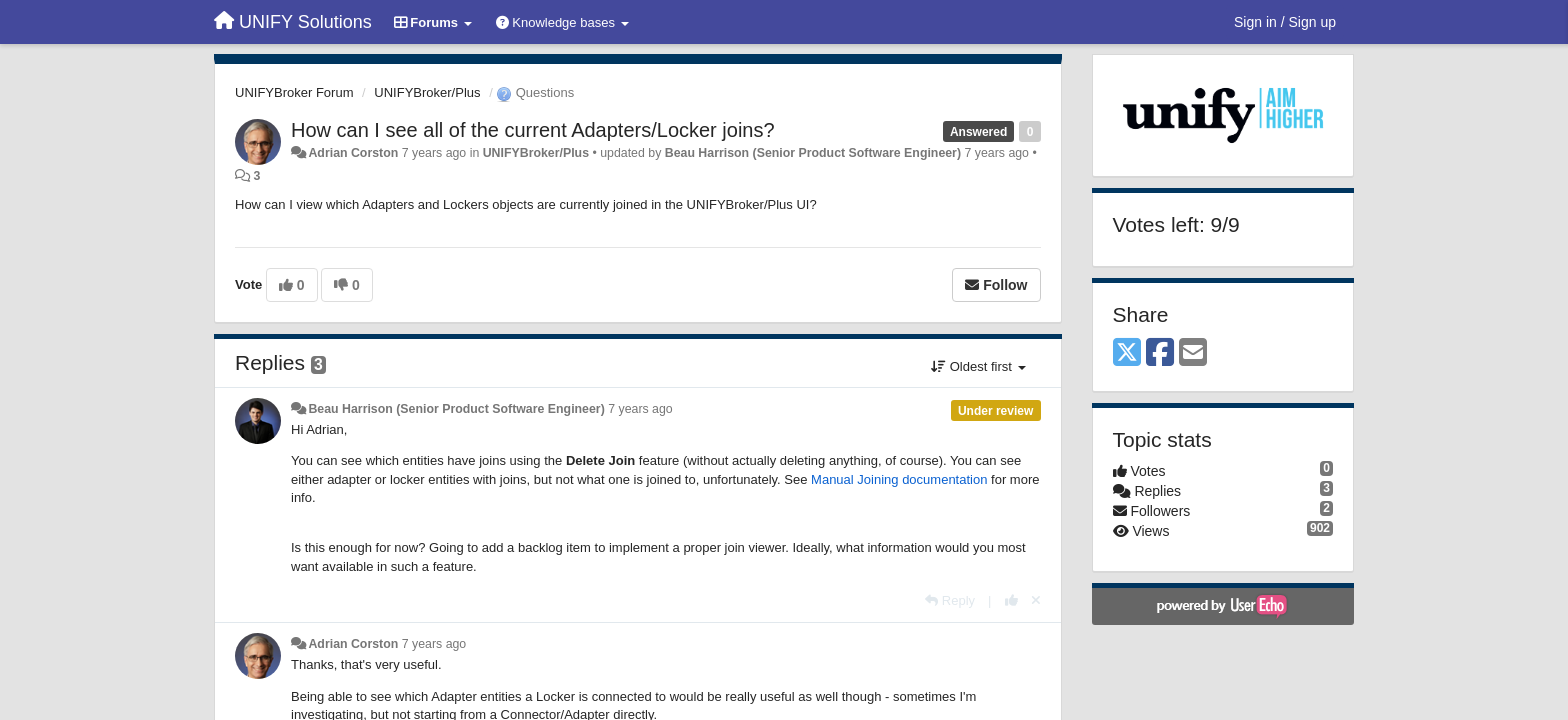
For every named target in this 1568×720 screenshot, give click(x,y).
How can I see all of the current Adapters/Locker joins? (533, 130)
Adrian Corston (353, 153)
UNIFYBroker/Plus (427, 92)
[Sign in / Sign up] (1285, 22)
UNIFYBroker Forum (294, 92)
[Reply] (950, 600)
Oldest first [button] (978, 366)
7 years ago (640, 409)
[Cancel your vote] (1036, 600)
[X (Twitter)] (1127, 353)
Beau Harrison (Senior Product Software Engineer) (813, 153)
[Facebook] (1160, 353)
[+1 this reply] (1011, 600)
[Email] (1193, 353)
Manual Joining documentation (899, 479)
